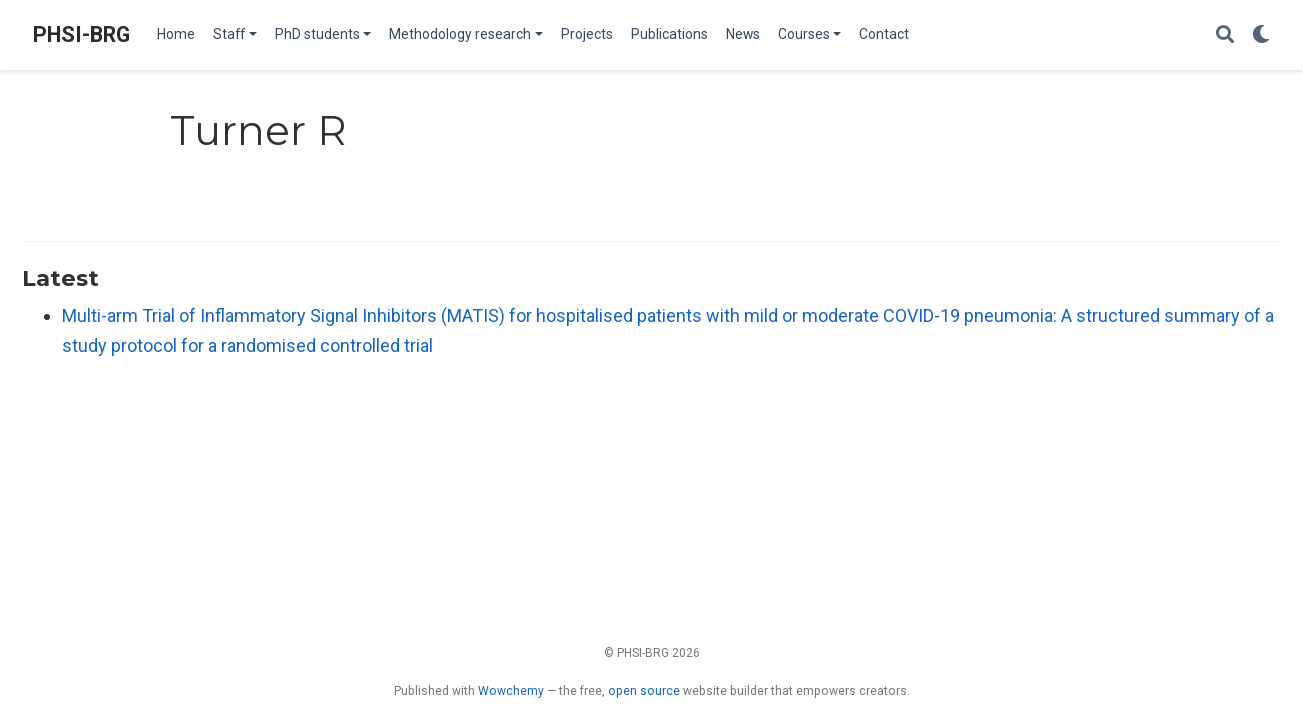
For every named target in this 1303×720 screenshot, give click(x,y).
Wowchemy (511, 691)
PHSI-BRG (81, 34)
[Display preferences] (1261, 35)
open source (644, 691)
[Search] (1225, 35)
